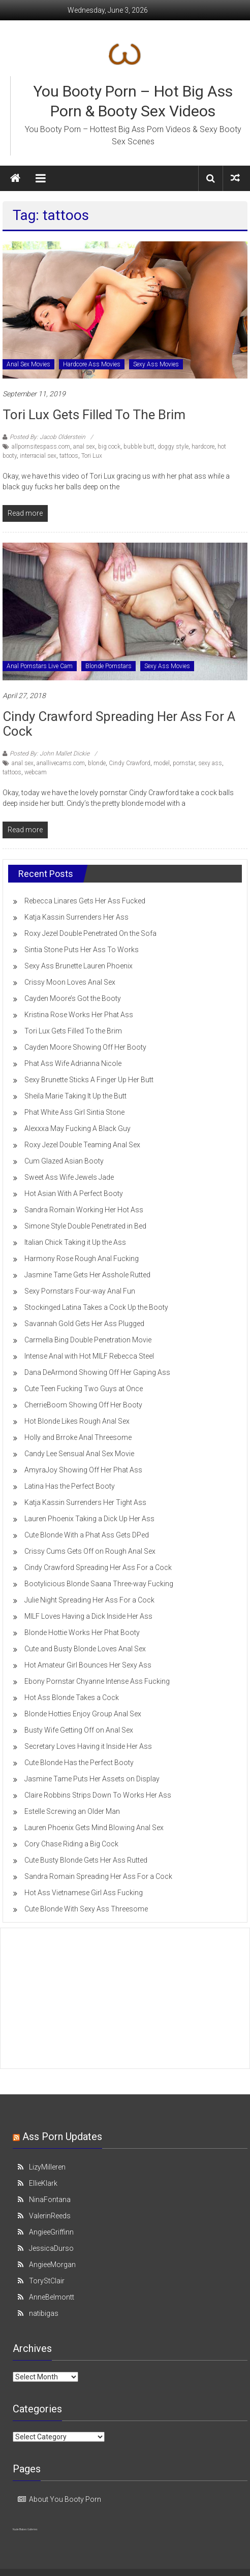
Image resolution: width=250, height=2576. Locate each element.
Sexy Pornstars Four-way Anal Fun (79, 1291)
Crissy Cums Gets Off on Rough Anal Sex (89, 1551)
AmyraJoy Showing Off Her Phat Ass (83, 1470)
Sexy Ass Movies (156, 364)
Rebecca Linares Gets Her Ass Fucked (84, 901)
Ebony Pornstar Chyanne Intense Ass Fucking (97, 1681)
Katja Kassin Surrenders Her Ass (76, 917)
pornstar (184, 763)
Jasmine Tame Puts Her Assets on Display (92, 1779)
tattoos (68, 455)
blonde (97, 763)
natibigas (43, 2313)
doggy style (173, 446)
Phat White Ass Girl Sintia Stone (74, 1112)
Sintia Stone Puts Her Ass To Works (81, 950)
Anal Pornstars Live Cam (40, 666)
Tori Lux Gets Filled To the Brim (94, 414)
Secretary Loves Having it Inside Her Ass (88, 1746)
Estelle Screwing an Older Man (72, 1811)
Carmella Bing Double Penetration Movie (87, 1340)
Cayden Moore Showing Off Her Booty (85, 1047)
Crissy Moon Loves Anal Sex (69, 982)
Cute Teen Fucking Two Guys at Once (83, 1389)
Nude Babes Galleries (25, 2529)
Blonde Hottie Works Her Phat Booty (82, 1632)
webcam (35, 772)
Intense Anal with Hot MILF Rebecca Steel (89, 1356)
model (161, 763)
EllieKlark (43, 2183)
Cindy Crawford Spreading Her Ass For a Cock (119, 724)
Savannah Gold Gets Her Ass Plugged (84, 1324)
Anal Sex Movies (28, 364)
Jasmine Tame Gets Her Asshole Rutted (87, 1275)
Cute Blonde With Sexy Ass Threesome (86, 1909)
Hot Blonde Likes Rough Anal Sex (77, 1421)
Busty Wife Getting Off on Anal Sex (78, 1730)
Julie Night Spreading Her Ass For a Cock (89, 1600)
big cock (109, 446)
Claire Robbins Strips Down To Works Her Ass (97, 1795)
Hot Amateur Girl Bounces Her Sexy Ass (87, 1665)
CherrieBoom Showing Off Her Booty (83, 1405)
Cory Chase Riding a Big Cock (71, 1844)
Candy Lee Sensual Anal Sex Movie (79, 1454)
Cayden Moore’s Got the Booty (72, 998)
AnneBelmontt (51, 2297)
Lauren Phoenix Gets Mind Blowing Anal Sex (94, 1828)
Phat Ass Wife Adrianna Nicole (72, 1063)
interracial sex (38, 455)
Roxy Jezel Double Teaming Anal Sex (82, 1145)
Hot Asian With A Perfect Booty (73, 1193)
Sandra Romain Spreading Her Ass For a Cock (98, 1876)
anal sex (84, 446)
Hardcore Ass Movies (91, 364)
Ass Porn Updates (62, 2136)
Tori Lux (91, 455)
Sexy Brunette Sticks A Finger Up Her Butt (88, 1080)
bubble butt (138, 446)
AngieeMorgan (52, 2264)
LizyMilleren (47, 2167)
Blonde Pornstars (108, 666)
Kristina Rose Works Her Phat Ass (78, 1015)
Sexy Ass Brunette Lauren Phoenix (78, 966)
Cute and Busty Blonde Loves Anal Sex (85, 1649)
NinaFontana (50, 2199)
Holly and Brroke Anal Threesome (78, 1437)
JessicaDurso (51, 2248)
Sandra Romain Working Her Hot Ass (83, 1210)
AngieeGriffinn (51, 2232)
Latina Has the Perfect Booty (69, 1486)
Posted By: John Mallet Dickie (49, 753)
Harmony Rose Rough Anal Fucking (81, 1258)
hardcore (203, 446)
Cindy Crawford (129, 763)
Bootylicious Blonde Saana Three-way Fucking (98, 1584)
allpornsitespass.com (41, 446)
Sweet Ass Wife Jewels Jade (69, 1177)
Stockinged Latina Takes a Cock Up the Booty (96, 1307)
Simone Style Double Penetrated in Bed (85, 1226)
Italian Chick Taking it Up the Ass (75, 1242)
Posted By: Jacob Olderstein (47, 437)
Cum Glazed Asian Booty (64, 1161)
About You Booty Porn (65, 2499)
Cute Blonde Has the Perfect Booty (79, 1762)
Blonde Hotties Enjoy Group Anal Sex (82, 1714)
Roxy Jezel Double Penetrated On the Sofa (90, 933)
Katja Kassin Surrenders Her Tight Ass (85, 1502)
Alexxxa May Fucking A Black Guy (77, 1128)
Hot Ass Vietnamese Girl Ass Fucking (83, 1893)
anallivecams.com (61, 763)
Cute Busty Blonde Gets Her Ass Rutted (85, 1860)
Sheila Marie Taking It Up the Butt (75, 1096)
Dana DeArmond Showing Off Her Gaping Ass (97, 1372)
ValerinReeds (50, 2216)
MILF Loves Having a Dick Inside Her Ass (88, 1616)
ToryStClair (47, 2281)
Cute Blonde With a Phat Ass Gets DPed (86, 1535)
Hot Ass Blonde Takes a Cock (71, 1697)
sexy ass (210, 763)
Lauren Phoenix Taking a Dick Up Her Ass (89, 1519)
